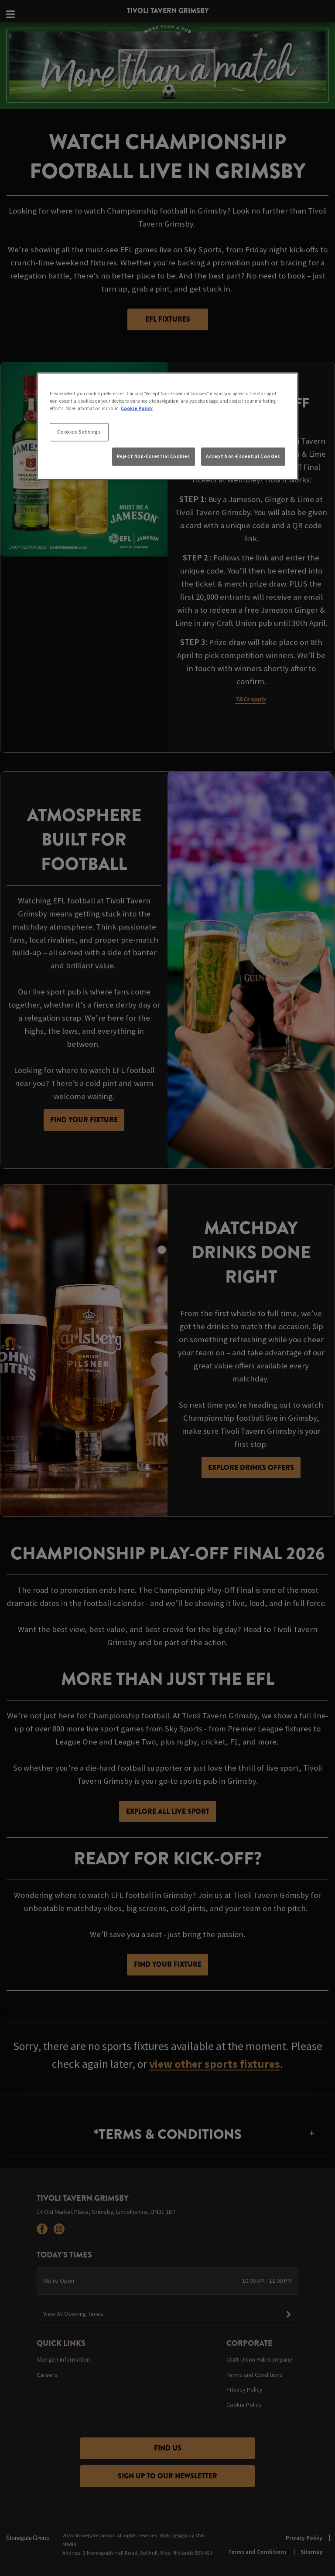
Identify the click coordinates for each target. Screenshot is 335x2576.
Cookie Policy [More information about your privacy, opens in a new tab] (137, 408)
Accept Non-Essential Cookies (243, 456)
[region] (167, 426)
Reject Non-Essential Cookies (153, 456)
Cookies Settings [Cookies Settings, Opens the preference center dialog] (79, 432)
